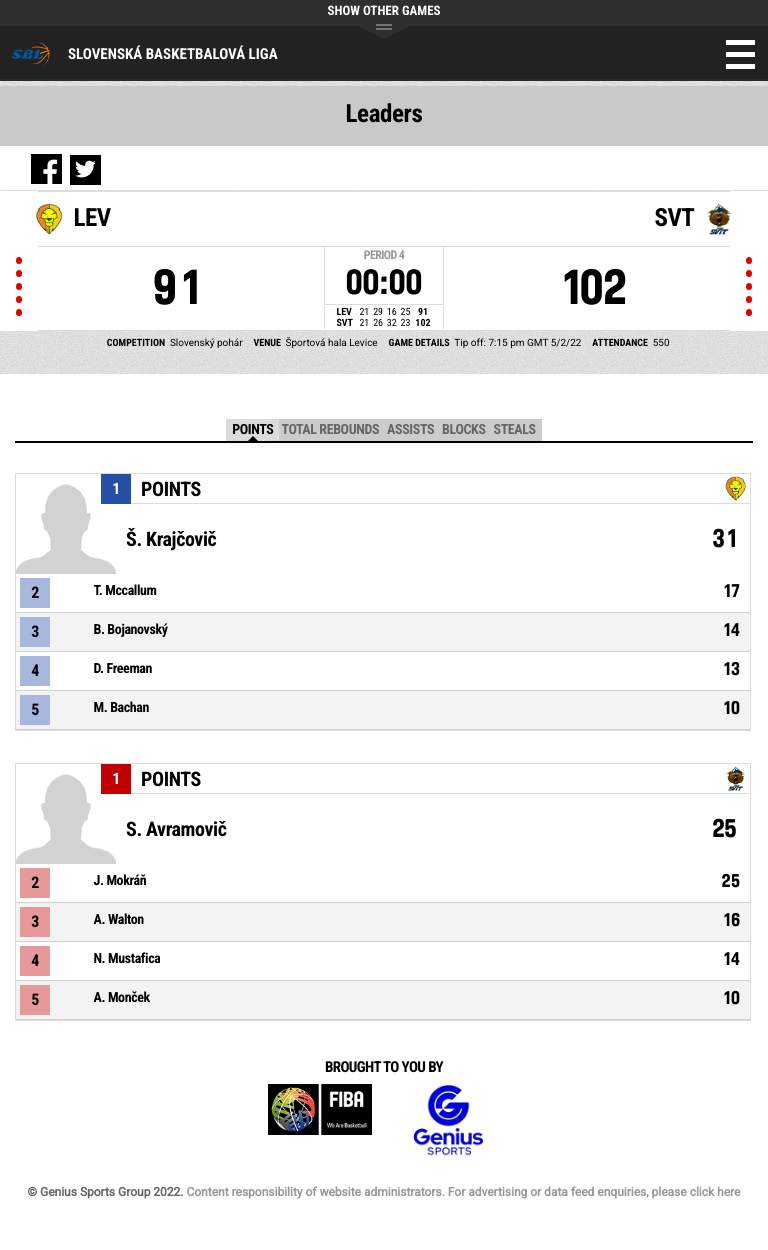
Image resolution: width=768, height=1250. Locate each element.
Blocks (463, 430)
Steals (515, 430)
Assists (410, 430)
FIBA (320, 1120)
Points (252, 430)
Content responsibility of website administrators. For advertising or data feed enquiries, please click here (463, 1192)
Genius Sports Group (448, 1120)
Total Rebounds (330, 430)
